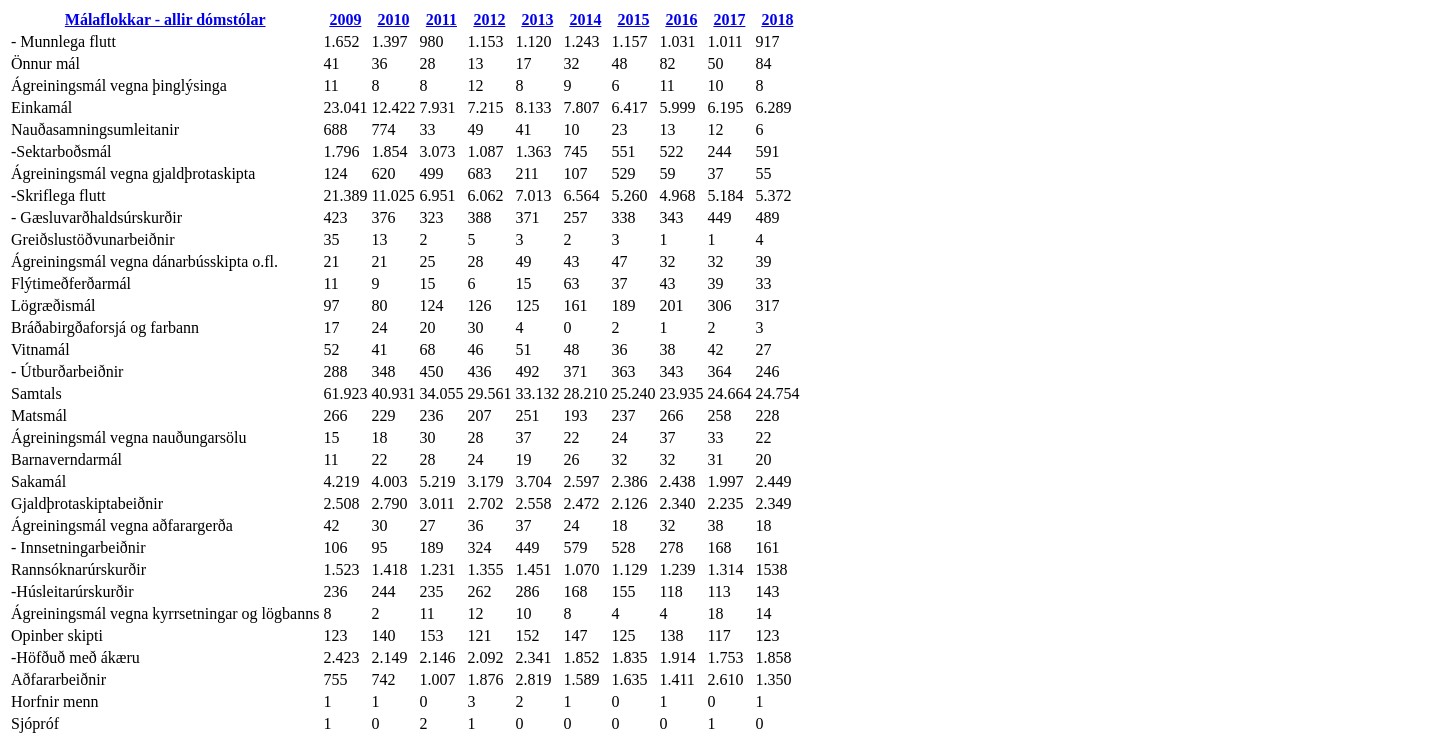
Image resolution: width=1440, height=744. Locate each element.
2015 (633, 19)
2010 (393, 19)
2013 (537, 19)
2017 (729, 19)
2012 (489, 19)
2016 (681, 19)
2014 (585, 19)
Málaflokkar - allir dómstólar (165, 19)
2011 (441, 19)
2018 (777, 19)
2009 (345, 19)
